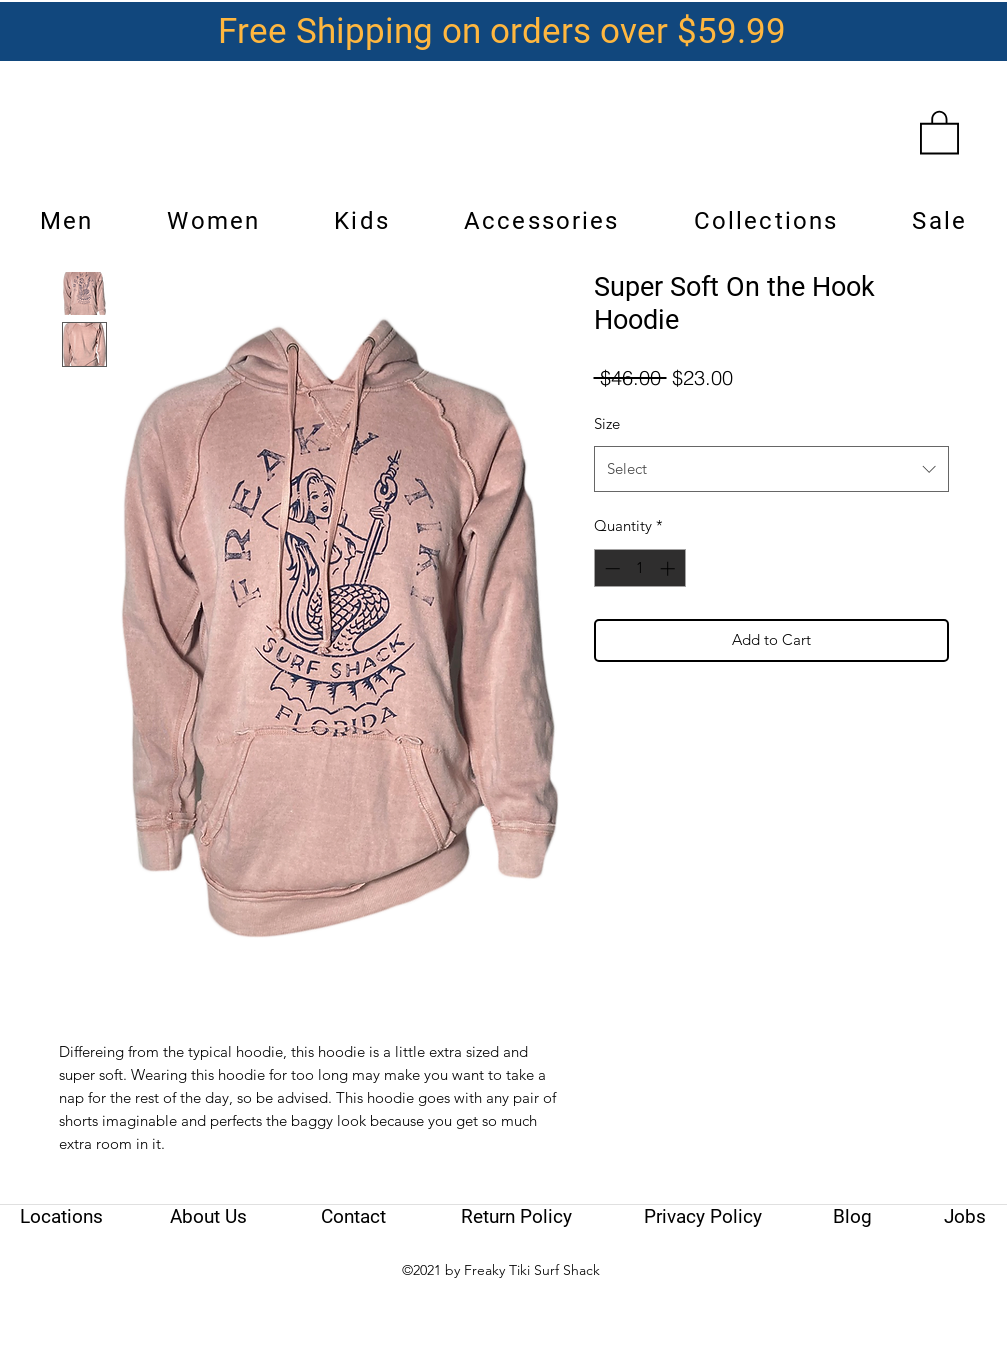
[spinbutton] (639, 568)
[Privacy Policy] (703, 1217)
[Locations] (62, 1217)
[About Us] (209, 1217)
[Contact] (353, 1217)
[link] (939, 131)
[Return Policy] (516, 1217)
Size (607, 423)
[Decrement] (610, 568)
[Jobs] (965, 1217)
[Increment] (669, 568)
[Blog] (852, 1217)
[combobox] (771, 469)
